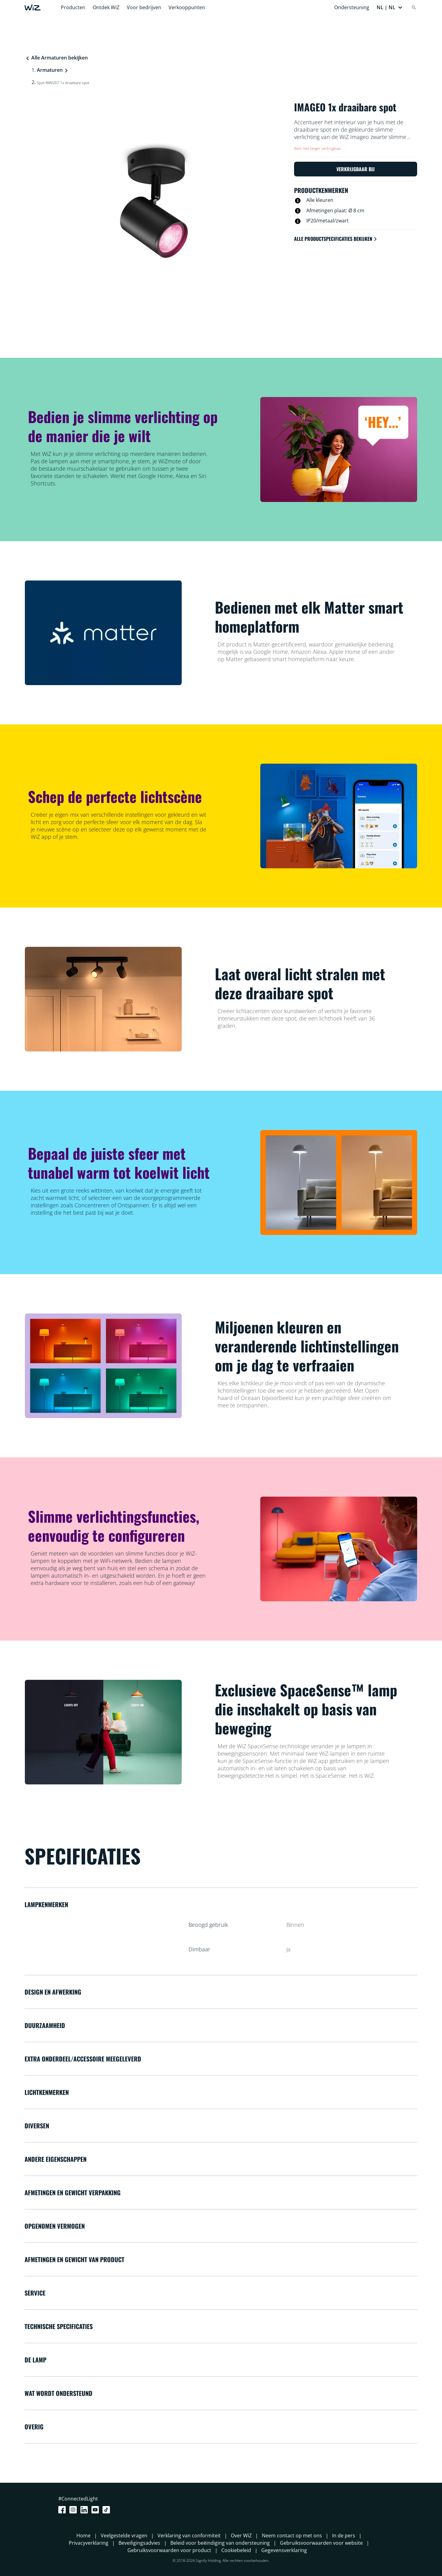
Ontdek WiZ (106, 7)
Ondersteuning (351, 7)
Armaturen (50, 70)
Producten (73, 7)
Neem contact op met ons (292, 2535)
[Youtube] (96, 2510)
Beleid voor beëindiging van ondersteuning (220, 2542)
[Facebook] (63, 2510)
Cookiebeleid (236, 2550)
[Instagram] (74, 2510)
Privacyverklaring (88, 2542)
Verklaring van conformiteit (189, 2535)
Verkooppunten (187, 7)
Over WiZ (241, 2535)
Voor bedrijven (144, 7)
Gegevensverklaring (284, 2550)
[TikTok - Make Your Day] (107, 2510)
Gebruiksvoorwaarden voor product (169, 2550)
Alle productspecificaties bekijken (336, 238)
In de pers (343, 2535)
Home (83, 2535)
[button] (390, 7)
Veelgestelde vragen (124, 2535)
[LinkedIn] (85, 2510)
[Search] (413, 7)
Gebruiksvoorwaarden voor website (321, 2542)
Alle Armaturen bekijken (56, 57)
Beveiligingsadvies (139, 2542)
